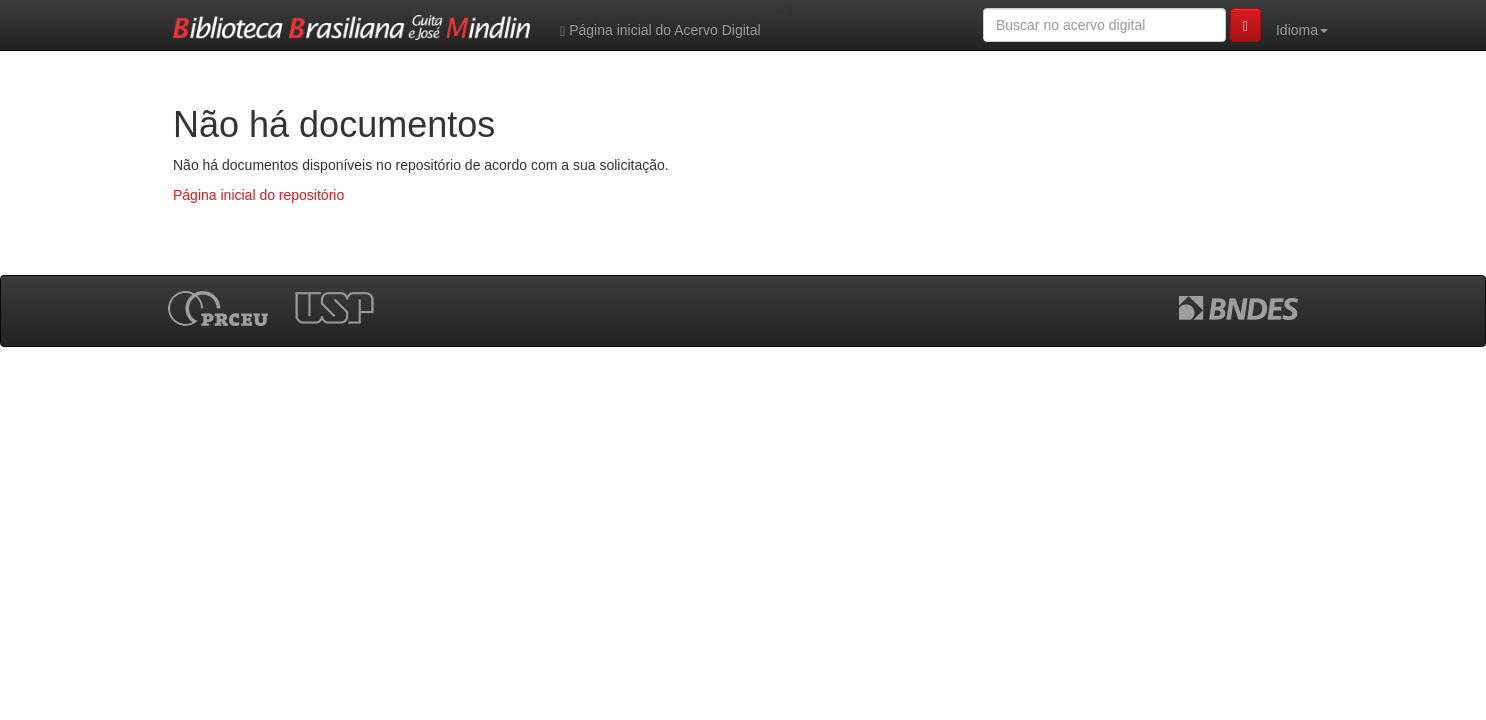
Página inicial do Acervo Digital (660, 30)
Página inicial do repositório (258, 195)
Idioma (1302, 30)
